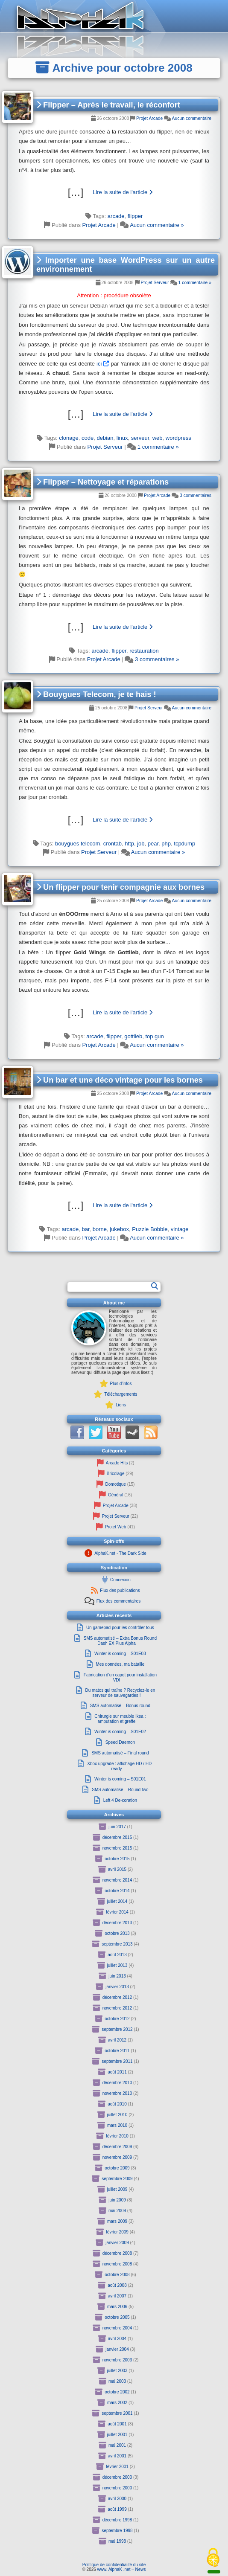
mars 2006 (117, 2306)
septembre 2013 (117, 1944)
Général (115, 1495)
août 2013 (117, 1954)
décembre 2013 (117, 1922)
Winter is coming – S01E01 (120, 1779)
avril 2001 (117, 2456)
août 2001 (117, 2424)
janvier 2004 (117, 2349)
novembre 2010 (117, 2093)
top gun (154, 1036)
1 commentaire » (194, 282)
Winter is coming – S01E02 (120, 1731)
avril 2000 (117, 2498)
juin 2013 (117, 1976)
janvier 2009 (117, 2242)
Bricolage (116, 1473)
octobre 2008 (117, 2274)
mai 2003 (117, 2381)
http (129, 843)
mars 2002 (117, 2402)
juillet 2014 (117, 1901)
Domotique (115, 1484)
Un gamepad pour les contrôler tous (120, 1627)
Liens (121, 1405)
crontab (112, 843)
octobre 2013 (117, 1933)
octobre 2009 (117, 2168)
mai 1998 (117, 2541)
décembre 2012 (117, 1997)
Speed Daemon (120, 1742)
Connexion (120, 1579)
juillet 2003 (117, 2370)
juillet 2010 (117, 2114)
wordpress (178, 438)
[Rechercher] (154, 1286)
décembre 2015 (117, 1837)
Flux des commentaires (118, 1601)
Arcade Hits (117, 1463)
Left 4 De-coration (120, 1800)
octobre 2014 (117, 1890)
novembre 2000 (117, 2488)
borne (100, 1229)
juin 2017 (117, 1826)
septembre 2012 (117, 2029)
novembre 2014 (117, 1880)
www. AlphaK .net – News (121, 2569)
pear (153, 843)
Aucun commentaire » (157, 225)
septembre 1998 (117, 2530)
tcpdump (184, 843)
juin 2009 (117, 2200)
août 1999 (117, 2509)
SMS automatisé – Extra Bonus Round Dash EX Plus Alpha (120, 1641)
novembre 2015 (117, 1848)
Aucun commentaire (191, 118)
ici (99, 363)
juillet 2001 (117, 2434)
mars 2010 (117, 2125)
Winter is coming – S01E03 (120, 1653)
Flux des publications (120, 1590)
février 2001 (117, 2466)
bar (85, 1229)
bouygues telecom (77, 843)
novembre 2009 (117, 2157)
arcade (116, 216)
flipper (135, 216)
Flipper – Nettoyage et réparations (102, 482)
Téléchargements (120, 1394)
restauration (144, 651)
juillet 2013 (117, 1965)
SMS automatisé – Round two (120, 1789)
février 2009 (117, 2232)
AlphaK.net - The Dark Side (120, 1553)
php (166, 843)
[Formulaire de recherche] (110, 1287)
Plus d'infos (121, 1383)
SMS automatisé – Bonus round (120, 1705)
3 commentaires (195, 495)
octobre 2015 (117, 1858)
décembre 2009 (117, 2146)
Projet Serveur (154, 282)
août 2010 (117, 2104)
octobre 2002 (117, 2392)
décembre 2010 (117, 2082)
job (140, 843)
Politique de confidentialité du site (114, 2564)
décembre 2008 (117, 2253)
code (88, 438)
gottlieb (133, 1036)
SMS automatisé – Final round (120, 1753)
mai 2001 (117, 2445)
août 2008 (117, 2285)
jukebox (119, 1229)
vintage (180, 1229)
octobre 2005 (117, 2317)
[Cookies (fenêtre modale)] (213, 2558)
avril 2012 (117, 2040)
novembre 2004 (117, 2328)
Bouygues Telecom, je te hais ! (96, 694)
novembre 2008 (117, 2264)
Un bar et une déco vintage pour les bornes (119, 1080)
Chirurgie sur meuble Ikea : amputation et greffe (120, 1719)
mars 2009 (117, 2221)
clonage (69, 438)
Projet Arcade (149, 118)
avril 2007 (117, 2296)
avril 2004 (117, 2338)
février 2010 (117, 2136)
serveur (140, 438)
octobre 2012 (117, 2018)
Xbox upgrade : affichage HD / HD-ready (120, 1766)
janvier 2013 (117, 1986)
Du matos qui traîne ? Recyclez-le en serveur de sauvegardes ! (120, 1693)
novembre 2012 (117, 2008)
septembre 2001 (117, 2413)
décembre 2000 (117, 2477)
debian (105, 438)
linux (122, 438)
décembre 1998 (117, 2520)
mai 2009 (117, 2210)
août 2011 (117, 2072)
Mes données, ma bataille (120, 1664)
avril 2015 (117, 1869)
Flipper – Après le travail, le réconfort (108, 105)
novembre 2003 (117, 2360)
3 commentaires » (157, 659)
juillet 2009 (117, 2189)
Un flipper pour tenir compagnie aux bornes (120, 887)
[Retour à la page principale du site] (114, 16)
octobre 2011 (117, 2050)
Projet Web (115, 1527)
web (157, 438)
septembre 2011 (117, 2061)
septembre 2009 (117, 2178)
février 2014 (117, 1912)
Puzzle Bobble (149, 1229)
